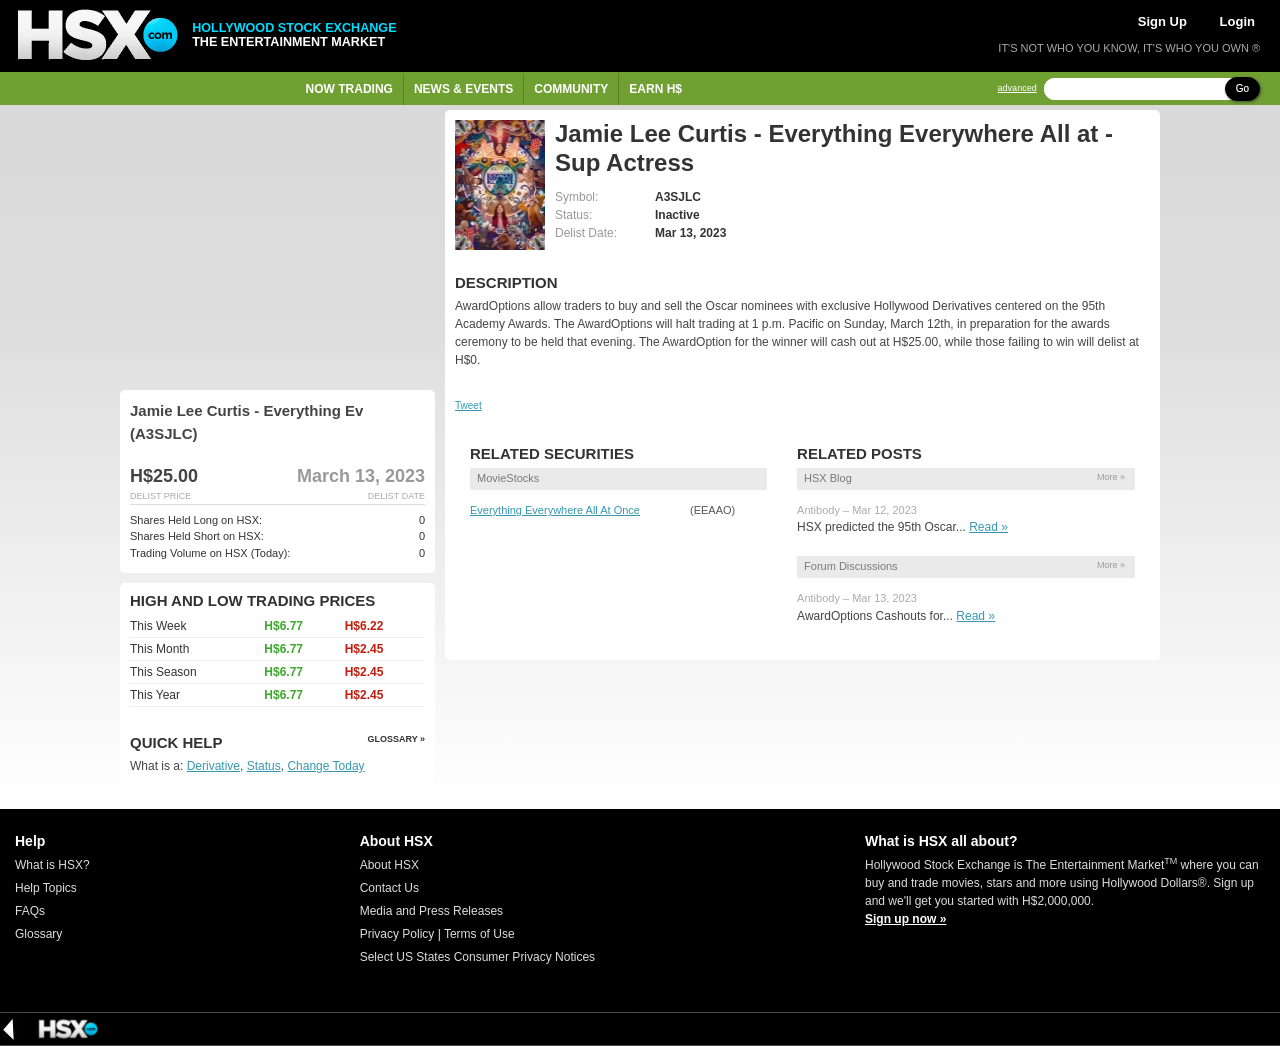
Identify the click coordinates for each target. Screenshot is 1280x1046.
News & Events (463, 89)
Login (1237, 21)
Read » (988, 527)
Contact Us (389, 888)
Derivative (213, 766)
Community (571, 89)
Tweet (468, 405)
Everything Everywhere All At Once (555, 510)
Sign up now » (905, 919)
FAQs (30, 911)
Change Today (325, 766)
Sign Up (1162, 21)
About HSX (389, 865)
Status (264, 766)
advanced (1017, 88)
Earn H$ (655, 89)
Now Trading (349, 89)
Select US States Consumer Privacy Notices (477, 957)
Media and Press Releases (431, 911)
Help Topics (46, 888)
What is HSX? (52, 865)
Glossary (38, 934)
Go (1242, 88)
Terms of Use (479, 934)
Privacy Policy (397, 934)
